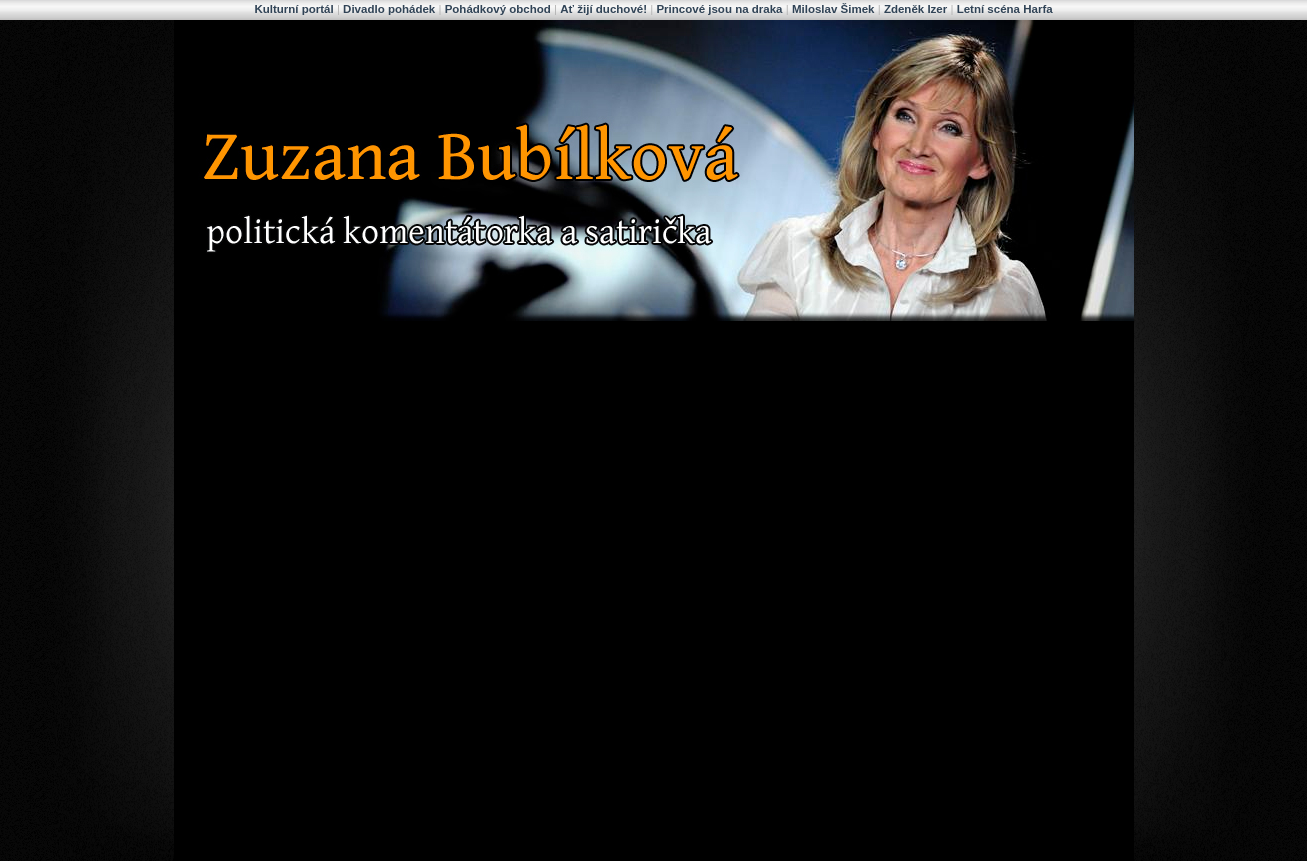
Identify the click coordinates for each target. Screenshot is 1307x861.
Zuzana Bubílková (327, 42)
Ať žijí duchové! (603, 9)
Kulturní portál (293, 9)
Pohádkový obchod (498, 9)
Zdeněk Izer (915, 9)
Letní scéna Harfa (1005, 9)
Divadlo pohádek (389, 9)
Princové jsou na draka (719, 9)
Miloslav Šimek (833, 9)
